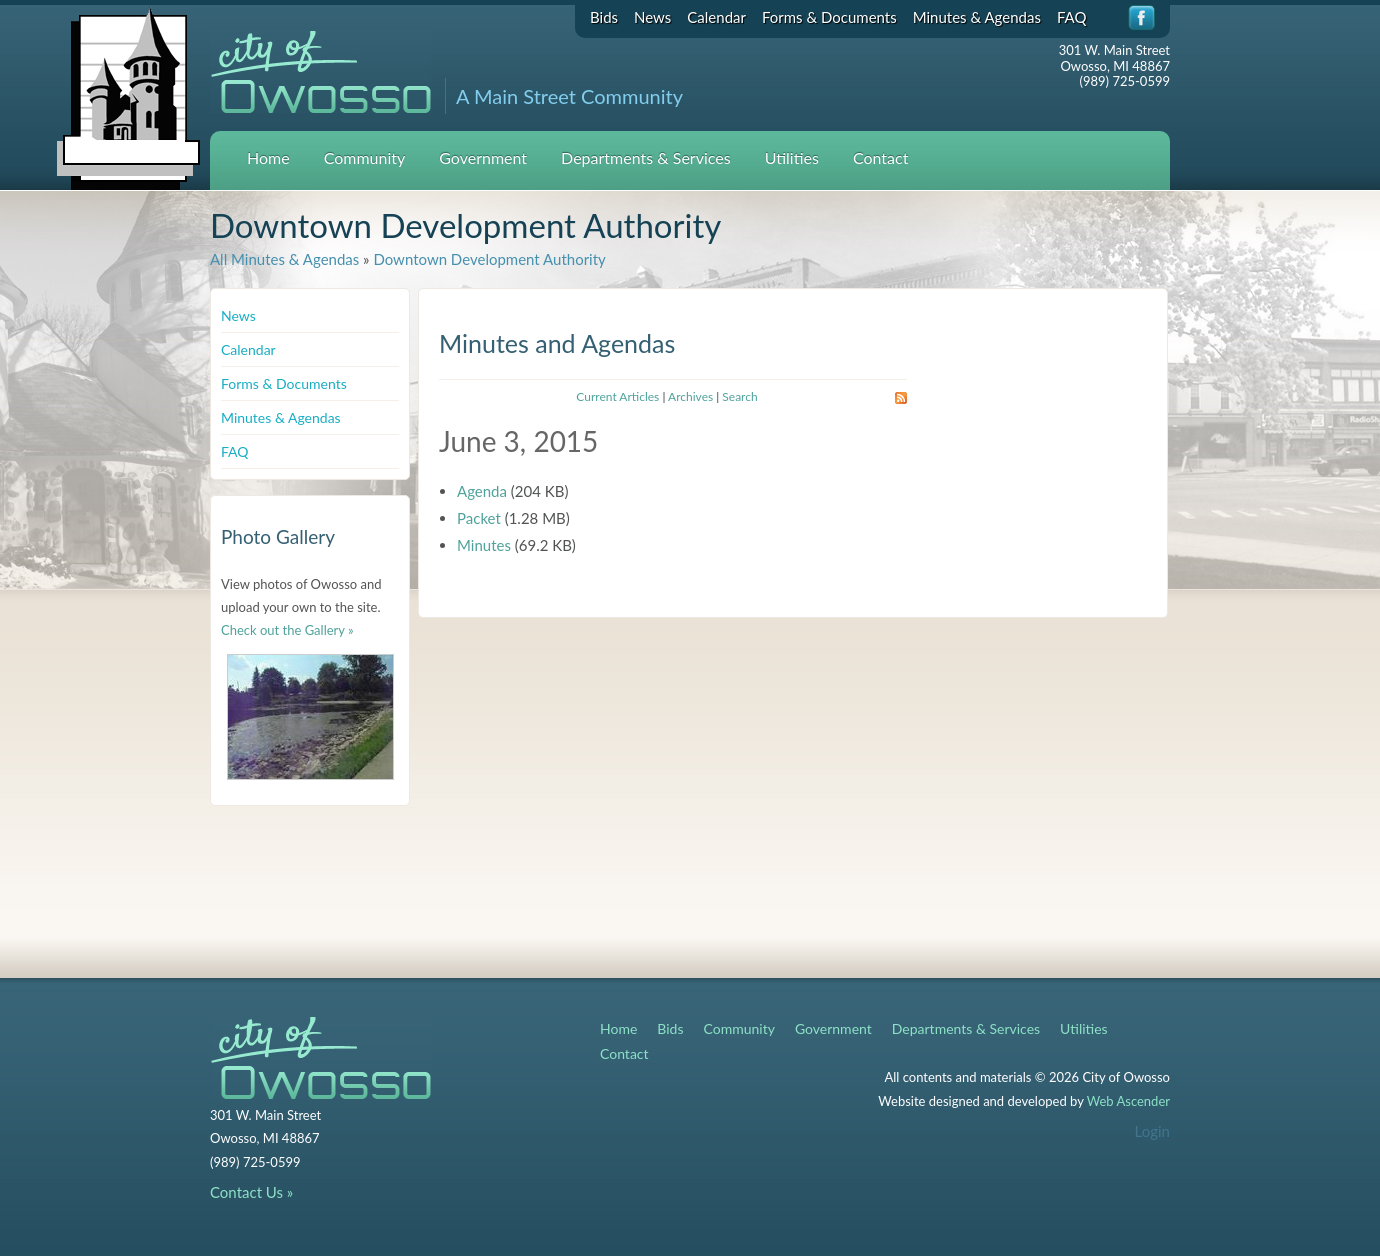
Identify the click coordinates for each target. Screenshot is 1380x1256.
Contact (880, 157)
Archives (690, 396)
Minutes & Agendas (977, 17)
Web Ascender (1128, 1101)
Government (483, 157)
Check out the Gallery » (287, 630)
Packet (479, 518)
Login (1152, 1131)
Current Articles (617, 396)
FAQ (1072, 17)
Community (365, 157)
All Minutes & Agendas (284, 259)
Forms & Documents (829, 17)
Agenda (482, 491)
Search (739, 396)
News (652, 17)
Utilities (792, 157)
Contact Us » (251, 1192)
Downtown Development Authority (489, 259)
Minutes (484, 545)
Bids (604, 17)
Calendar (716, 17)
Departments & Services (646, 157)
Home (268, 157)
